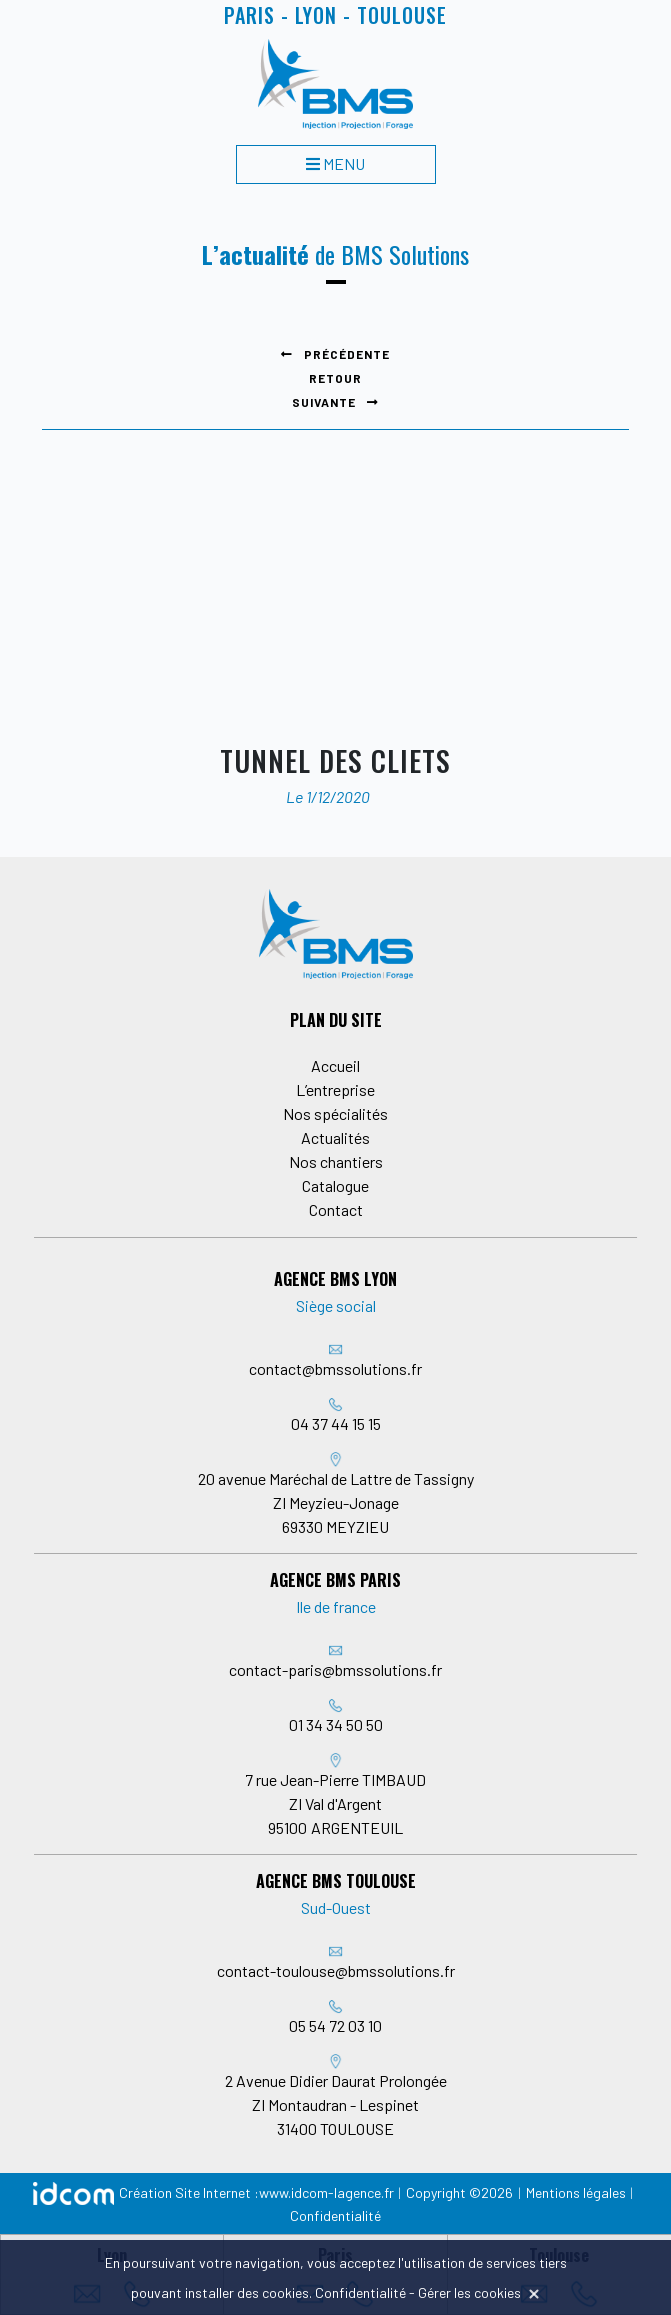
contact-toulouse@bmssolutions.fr (336, 1970)
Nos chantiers (336, 1161)
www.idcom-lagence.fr (326, 2192)
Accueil (335, 1065)
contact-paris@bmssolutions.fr (335, 1669)
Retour (335, 378)
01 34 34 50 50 (336, 1724)
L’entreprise (335, 1089)
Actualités (335, 1137)
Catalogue (335, 1185)
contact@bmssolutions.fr (335, 1368)
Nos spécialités (335, 1113)
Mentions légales (576, 2192)
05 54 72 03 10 (335, 2025)
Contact (336, 1209)
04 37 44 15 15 (336, 1423)
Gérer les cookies (469, 2292)
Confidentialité (335, 2215)
